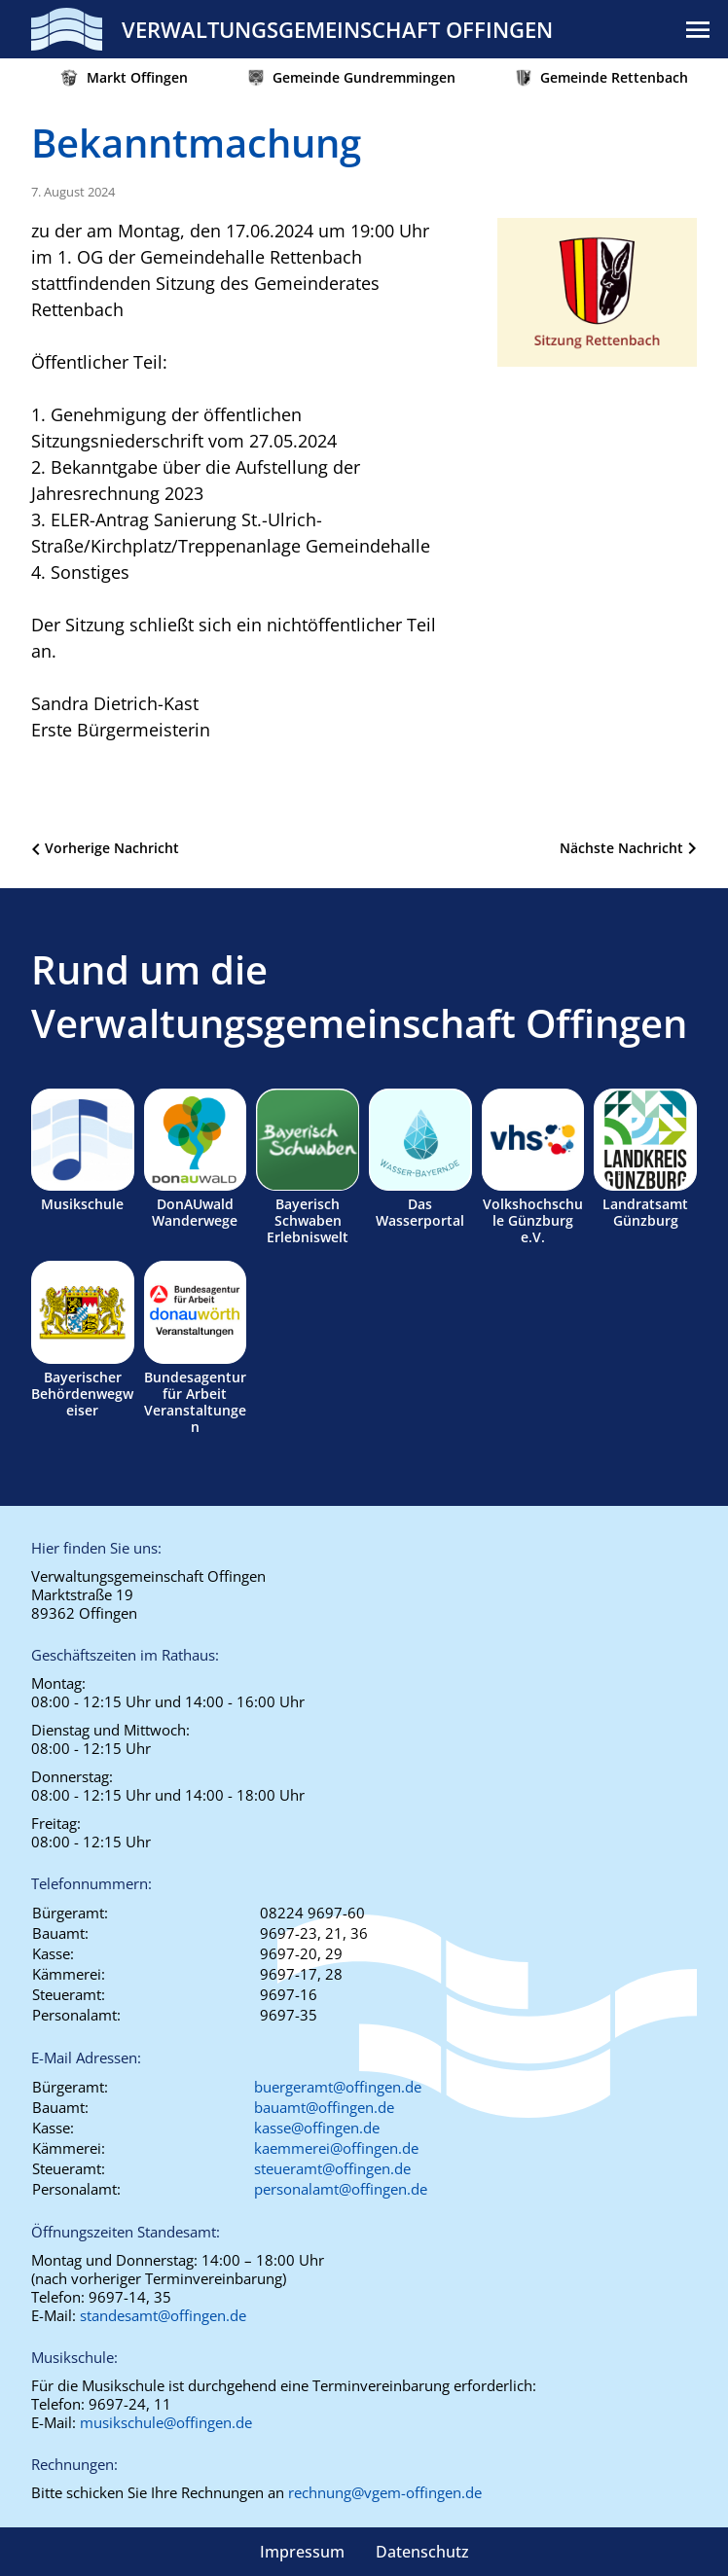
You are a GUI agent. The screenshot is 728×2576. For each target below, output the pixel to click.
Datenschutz (422, 2551)
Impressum (302, 2551)
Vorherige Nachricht (112, 848)
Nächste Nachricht (621, 848)
